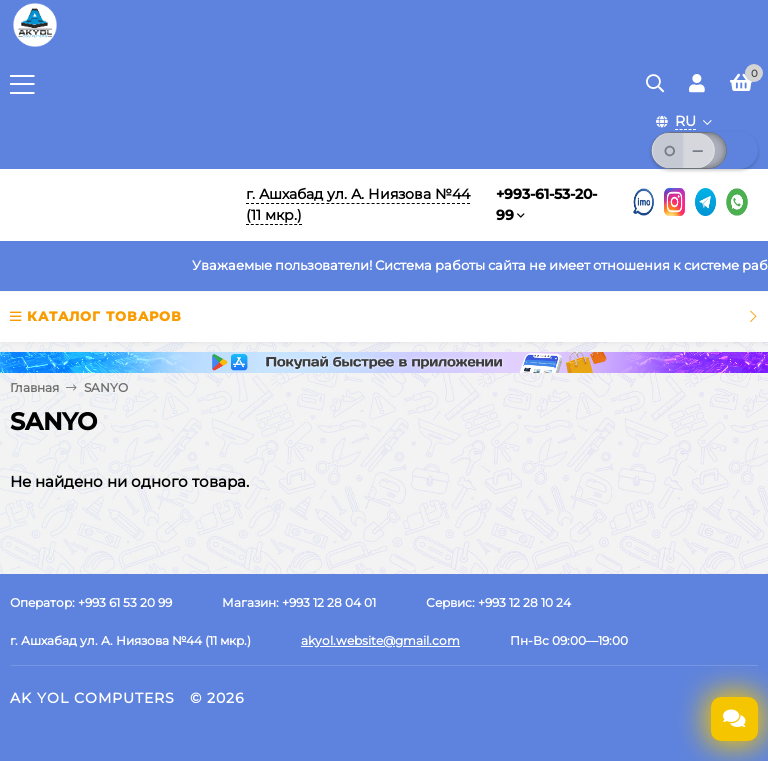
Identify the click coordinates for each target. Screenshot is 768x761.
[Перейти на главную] (115, 205)
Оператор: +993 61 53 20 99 (91, 602)
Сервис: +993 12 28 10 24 (498, 602)
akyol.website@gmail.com (380, 640)
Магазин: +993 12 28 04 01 (299, 602)
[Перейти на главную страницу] (35, 45)
